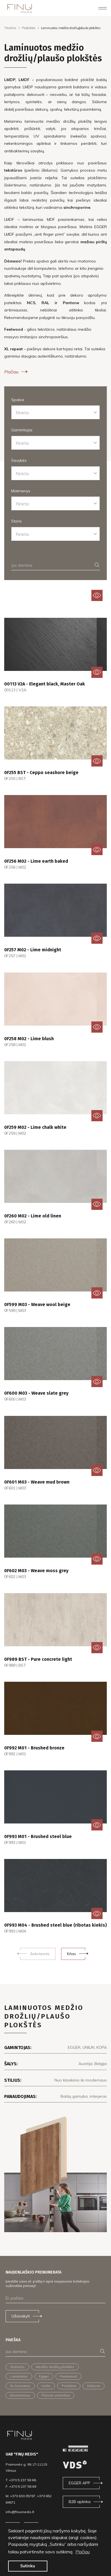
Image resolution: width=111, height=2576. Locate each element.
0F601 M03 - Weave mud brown (37, 1482)
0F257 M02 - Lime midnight (32, 949)
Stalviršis (17, 2367)
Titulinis (10, 28)
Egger (44, 2376)
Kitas (71, 1953)
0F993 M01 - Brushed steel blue (38, 1836)
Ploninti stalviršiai (55, 2395)
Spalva (17, 399)
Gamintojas (22, 429)
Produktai (28, 28)
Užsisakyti (20, 2316)
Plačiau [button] (82, 2551)
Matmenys (20, 490)
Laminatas (19, 2376)
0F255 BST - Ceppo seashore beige (41, 772)
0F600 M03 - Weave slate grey (36, 1393)
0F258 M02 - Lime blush (29, 1038)
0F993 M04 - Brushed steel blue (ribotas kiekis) (55, 1925)
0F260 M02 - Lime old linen (32, 1216)
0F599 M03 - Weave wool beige (37, 1304)
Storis (16, 521)
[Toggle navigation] (102, 8)
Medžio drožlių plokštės (55, 2367)
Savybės (19, 460)
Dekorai (93, 2386)
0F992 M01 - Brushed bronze (34, 1748)
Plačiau (16, 372)
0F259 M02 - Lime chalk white (35, 1127)
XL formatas (20, 2386)
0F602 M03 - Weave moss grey (36, 1570)
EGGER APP (79, 2482)
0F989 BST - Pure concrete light (38, 1659)
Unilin (45, 2386)
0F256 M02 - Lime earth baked (36, 861)
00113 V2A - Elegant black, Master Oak (44, 684)
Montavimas (20, 2395)
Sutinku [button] (27, 2565)
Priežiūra (69, 2386)
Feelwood (68, 2376)
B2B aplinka (80, 2501)
